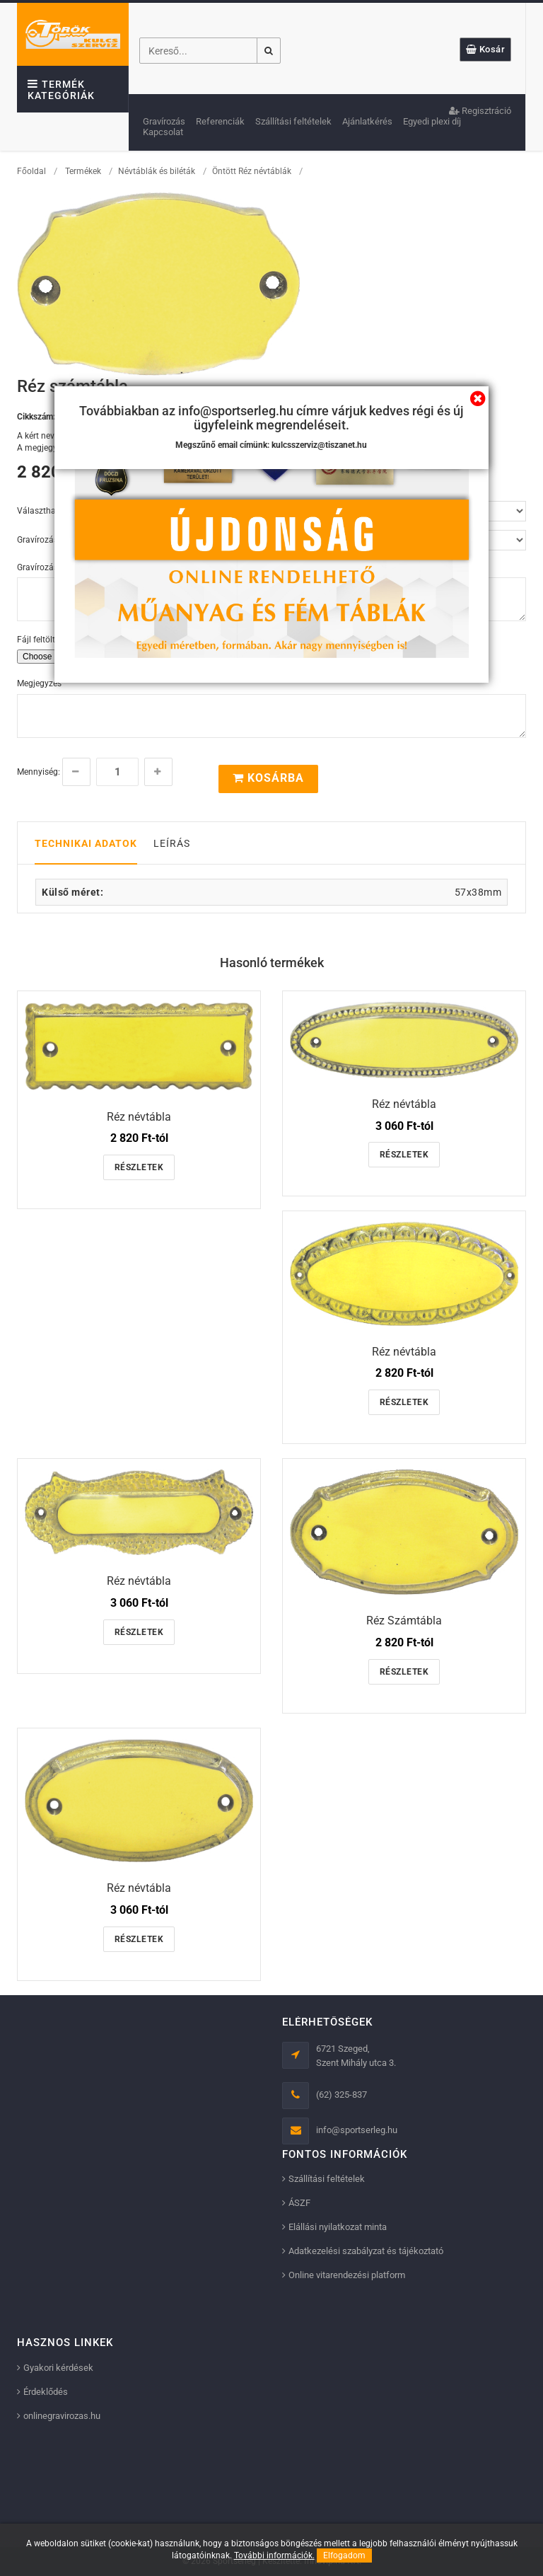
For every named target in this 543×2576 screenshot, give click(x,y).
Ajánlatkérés (367, 121)
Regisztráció (480, 110)
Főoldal (31, 171)
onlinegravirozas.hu (61, 2415)
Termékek (83, 171)
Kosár (486, 49)
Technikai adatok (86, 843)
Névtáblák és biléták (156, 171)
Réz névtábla (139, 1117)
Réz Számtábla (404, 1620)
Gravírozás (164, 121)
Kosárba (268, 778)
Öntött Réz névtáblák (252, 171)
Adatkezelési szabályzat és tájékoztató (365, 2251)
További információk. (274, 2555)
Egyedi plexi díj (432, 121)
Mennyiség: (38, 772)
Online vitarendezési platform (346, 2275)
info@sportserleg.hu (356, 2130)
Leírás (171, 843)
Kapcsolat (163, 132)
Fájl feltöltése (42, 640)
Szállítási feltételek (293, 121)
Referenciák (220, 121)
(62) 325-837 (341, 2094)
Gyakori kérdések (58, 2367)
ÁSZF (299, 2202)
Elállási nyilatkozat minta (337, 2227)
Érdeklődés (45, 2391)
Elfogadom (344, 2555)
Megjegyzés (39, 683)
